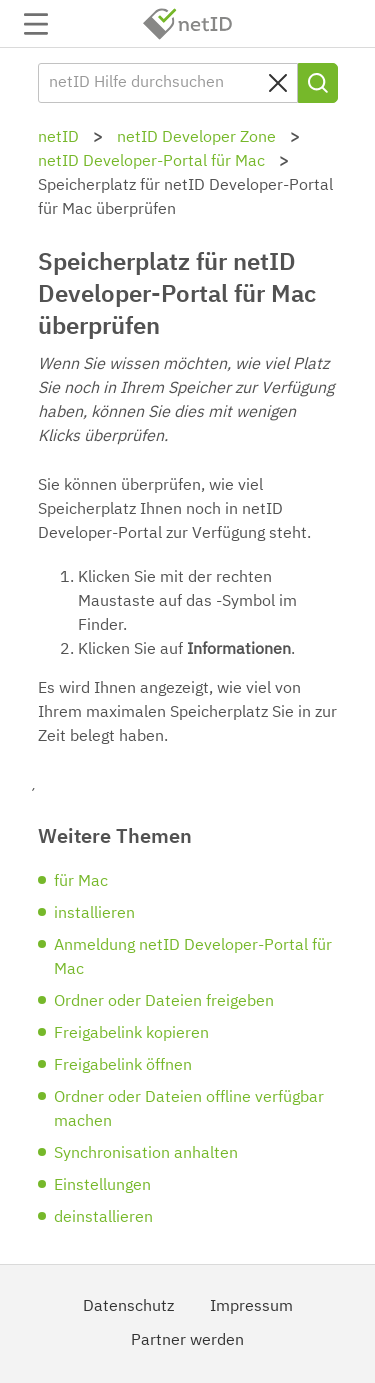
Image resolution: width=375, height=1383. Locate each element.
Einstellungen (102, 1186)
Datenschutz (128, 1307)
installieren (94, 914)
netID (188, 24)
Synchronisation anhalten (146, 1154)
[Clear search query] (278, 83)
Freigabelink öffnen (123, 1066)
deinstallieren (103, 1218)
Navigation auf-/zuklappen (36, 24)
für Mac (81, 882)
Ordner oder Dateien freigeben (164, 1002)
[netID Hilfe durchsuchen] (168, 83)
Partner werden (187, 1341)
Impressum (251, 1307)
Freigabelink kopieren (131, 1034)
